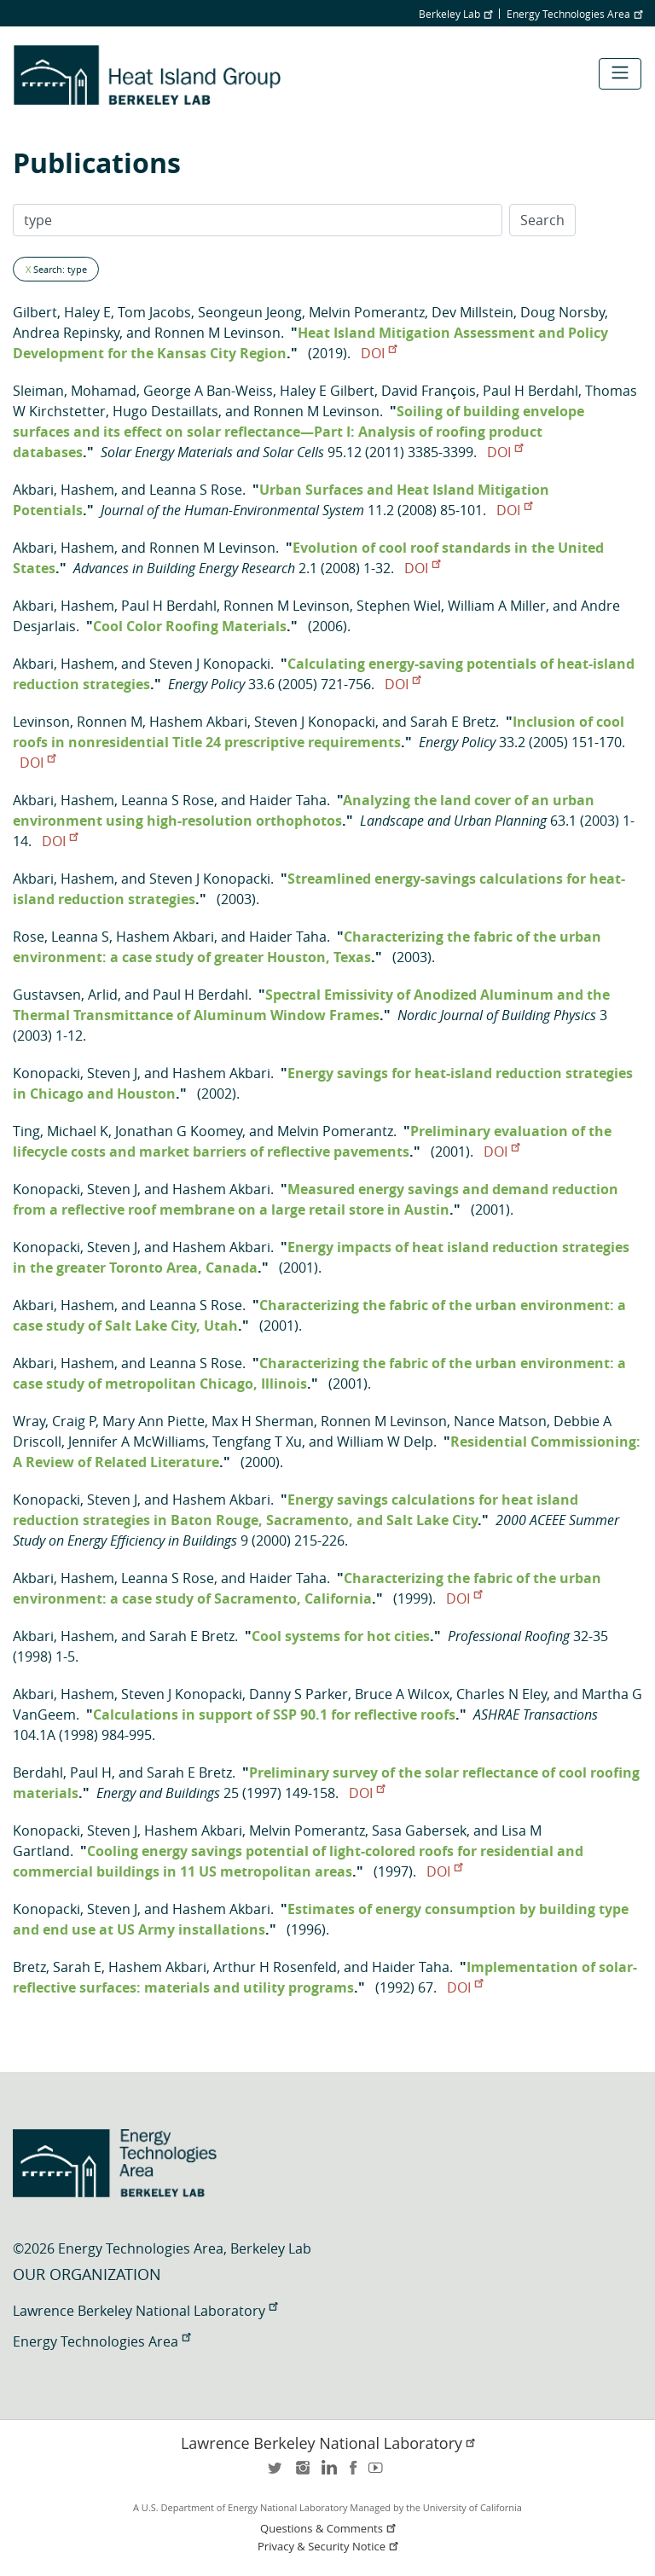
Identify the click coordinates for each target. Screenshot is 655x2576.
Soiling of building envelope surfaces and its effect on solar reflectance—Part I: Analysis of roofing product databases (298, 431)
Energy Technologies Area (574, 14)
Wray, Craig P (54, 1421)
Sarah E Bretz (453, 721)
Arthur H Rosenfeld (275, 1967)
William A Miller (497, 605)
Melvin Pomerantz (367, 312)
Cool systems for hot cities (341, 1636)
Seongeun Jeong (250, 312)
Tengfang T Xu (257, 1441)
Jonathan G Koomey (178, 1131)
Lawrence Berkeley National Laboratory (145, 2310)
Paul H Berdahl (530, 390)
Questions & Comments (329, 2528)
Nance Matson (500, 1421)
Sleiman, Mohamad (74, 390)
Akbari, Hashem (63, 489)
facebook (353, 2473)
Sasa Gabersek (419, 1830)
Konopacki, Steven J (75, 1073)
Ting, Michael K (60, 1131)
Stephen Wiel (398, 605)
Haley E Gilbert (327, 390)
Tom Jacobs (154, 312)
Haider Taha (288, 800)
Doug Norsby (562, 312)
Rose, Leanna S (61, 936)
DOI (379, 353)
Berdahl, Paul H (62, 1772)
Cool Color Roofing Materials (190, 626)
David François (428, 390)
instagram (302, 2473)
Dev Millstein (472, 312)
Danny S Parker (298, 1694)
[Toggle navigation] (620, 74)
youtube (378, 2473)
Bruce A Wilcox (402, 1694)
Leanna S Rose (195, 489)
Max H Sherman (263, 1421)
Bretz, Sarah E (57, 1967)
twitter (276, 2473)
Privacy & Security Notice (329, 2546)
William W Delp (385, 1441)
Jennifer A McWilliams (137, 1441)
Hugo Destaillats (165, 411)
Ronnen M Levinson (217, 332)
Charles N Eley (501, 1694)
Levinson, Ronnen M (77, 721)
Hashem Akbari (198, 721)
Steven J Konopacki (209, 663)
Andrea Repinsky (66, 332)
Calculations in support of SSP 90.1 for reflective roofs (274, 1714)
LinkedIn (327, 2473)
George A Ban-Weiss (208, 390)
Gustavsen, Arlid (65, 994)
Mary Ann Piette (153, 1421)
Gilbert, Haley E (62, 312)
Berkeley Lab (455, 14)
